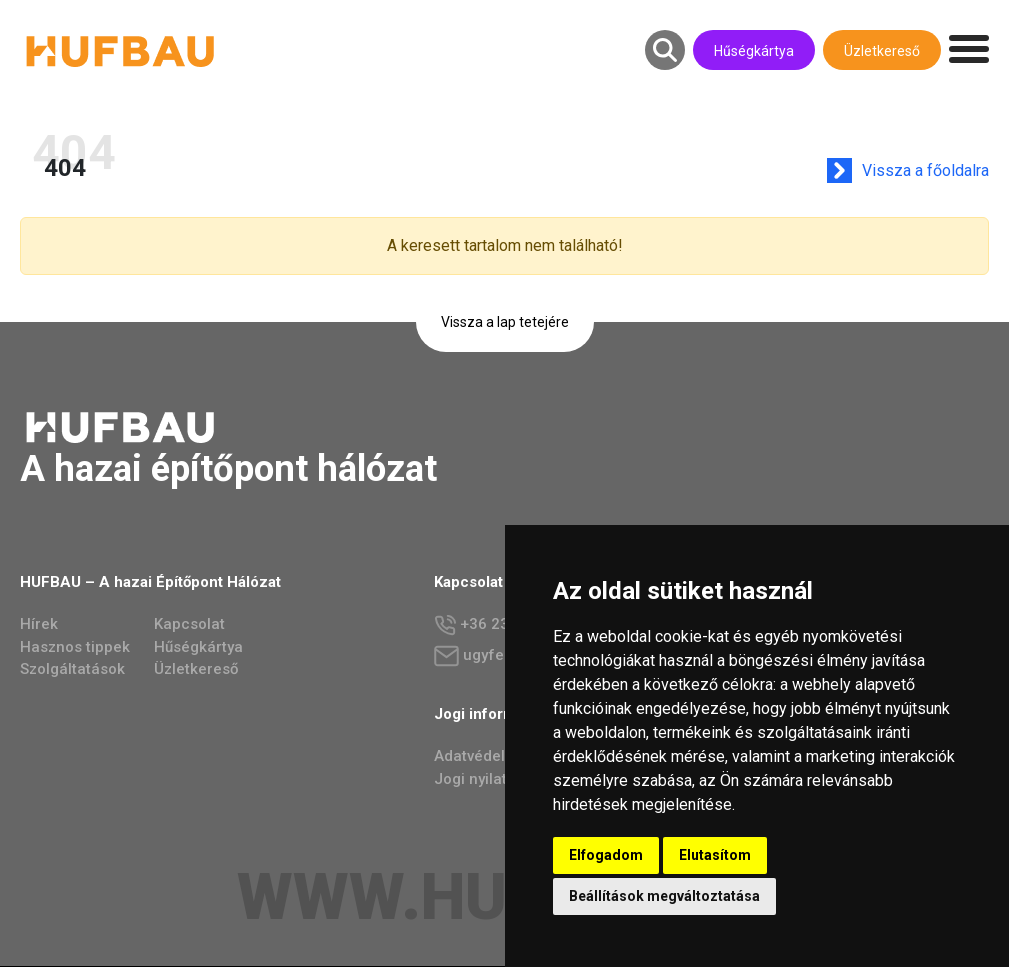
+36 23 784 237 (502, 626)
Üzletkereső (882, 51)
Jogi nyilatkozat (490, 780)
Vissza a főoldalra (928, 170)
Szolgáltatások (72, 670)
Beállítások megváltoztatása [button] (664, 896)
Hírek (39, 625)
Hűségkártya (754, 51)
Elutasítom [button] (715, 855)
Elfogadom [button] (606, 855)
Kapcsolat (189, 625)
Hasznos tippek (75, 648)
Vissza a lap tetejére (505, 322)
